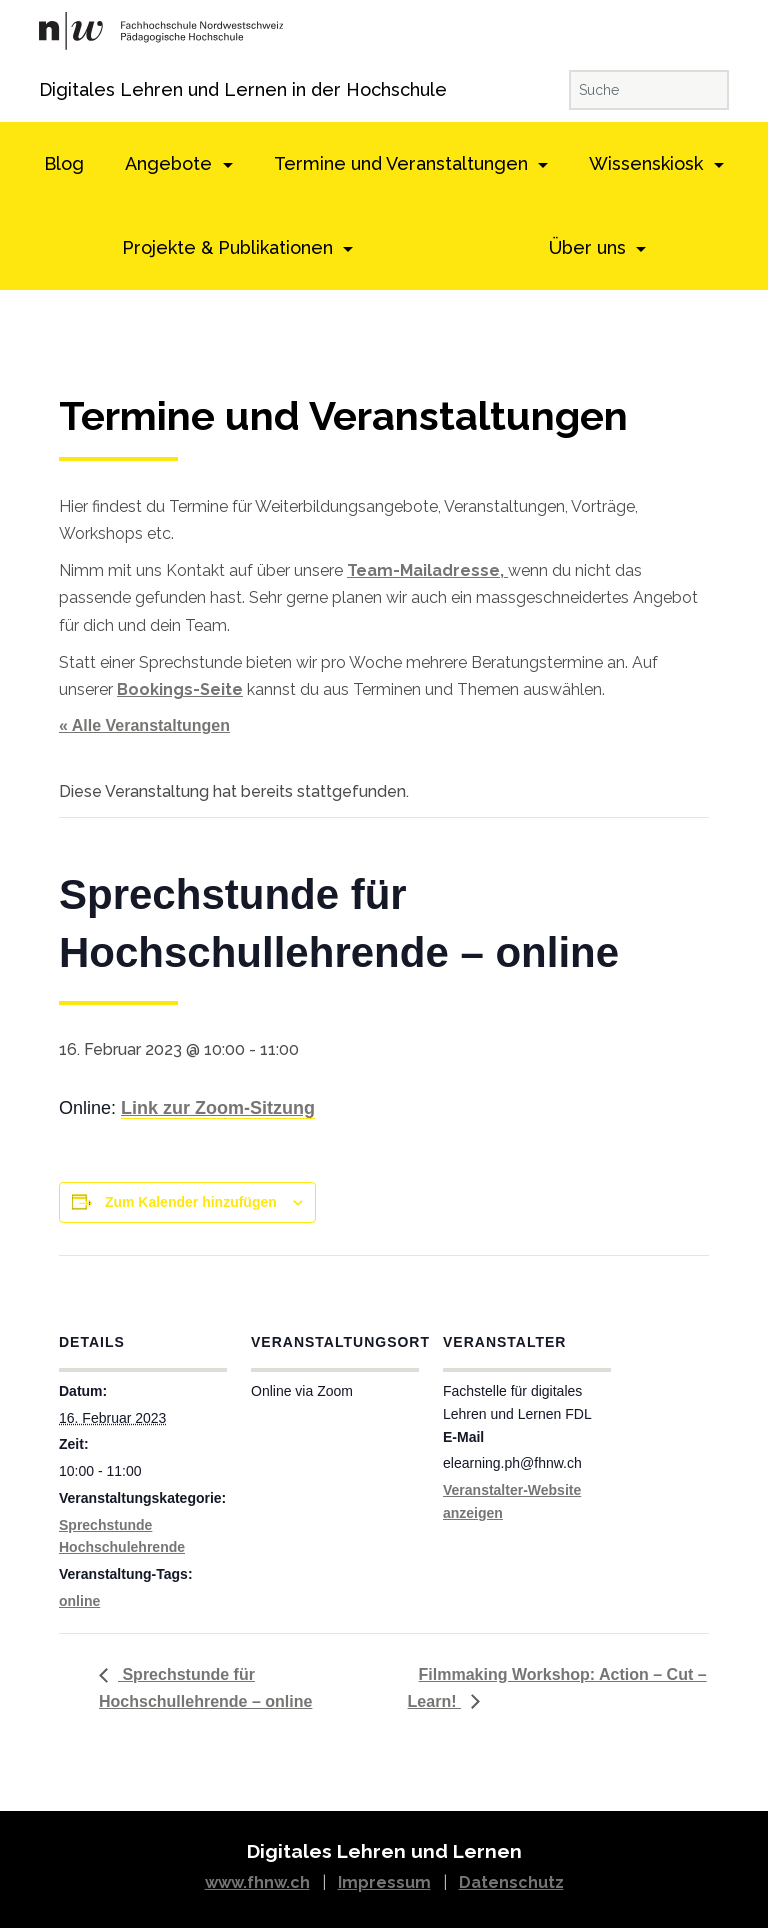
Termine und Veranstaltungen (403, 163)
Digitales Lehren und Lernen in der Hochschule (66, 89)
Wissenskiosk (648, 163)
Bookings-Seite (180, 689)
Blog (64, 163)
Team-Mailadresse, (427, 570)
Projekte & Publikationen (230, 247)
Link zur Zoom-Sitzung (218, 1108)
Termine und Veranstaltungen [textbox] (343, 416)
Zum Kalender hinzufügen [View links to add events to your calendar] (191, 1202)
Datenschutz (511, 1882)
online (79, 1601)
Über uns (590, 247)
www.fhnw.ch (257, 1882)
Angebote (171, 163)
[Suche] (649, 90)
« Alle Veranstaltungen (144, 725)
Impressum (384, 1882)
